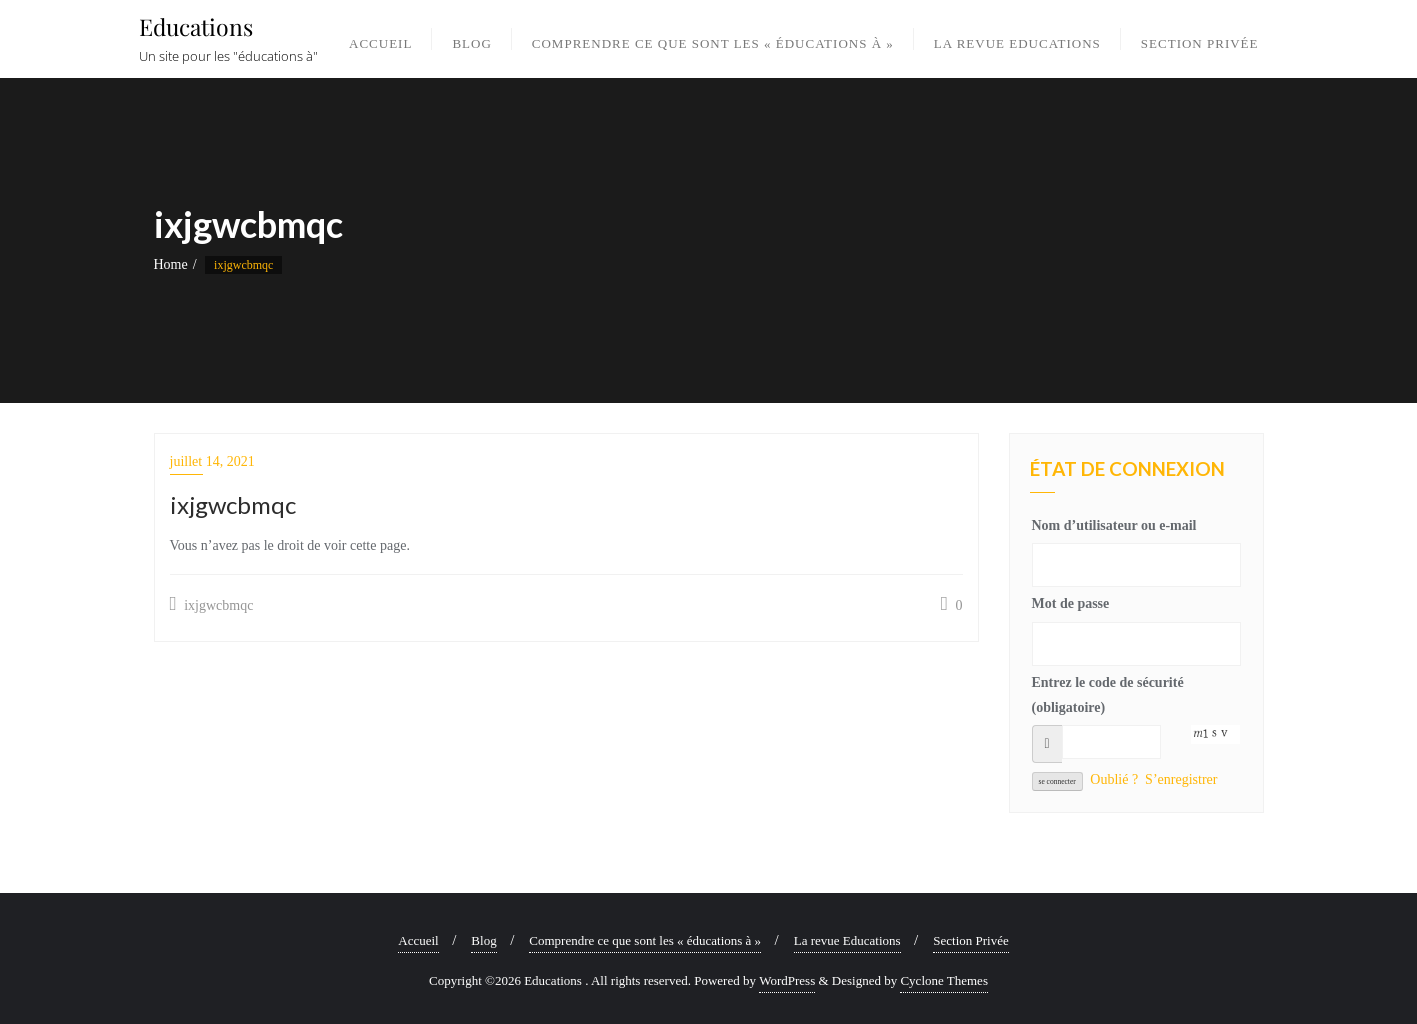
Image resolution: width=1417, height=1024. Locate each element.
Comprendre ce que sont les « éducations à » (645, 940)
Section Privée (970, 940)
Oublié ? (1114, 779)
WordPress (787, 980)
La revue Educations (847, 940)
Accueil (418, 940)
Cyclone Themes (944, 980)
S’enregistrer (1181, 779)
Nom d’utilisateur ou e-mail (1114, 525)
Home (171, 264)
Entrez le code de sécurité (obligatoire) (1108, 695)
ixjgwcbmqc (212, 604)
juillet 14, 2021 (212, 461)
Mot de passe (1071, 603)
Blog (483, 940)
